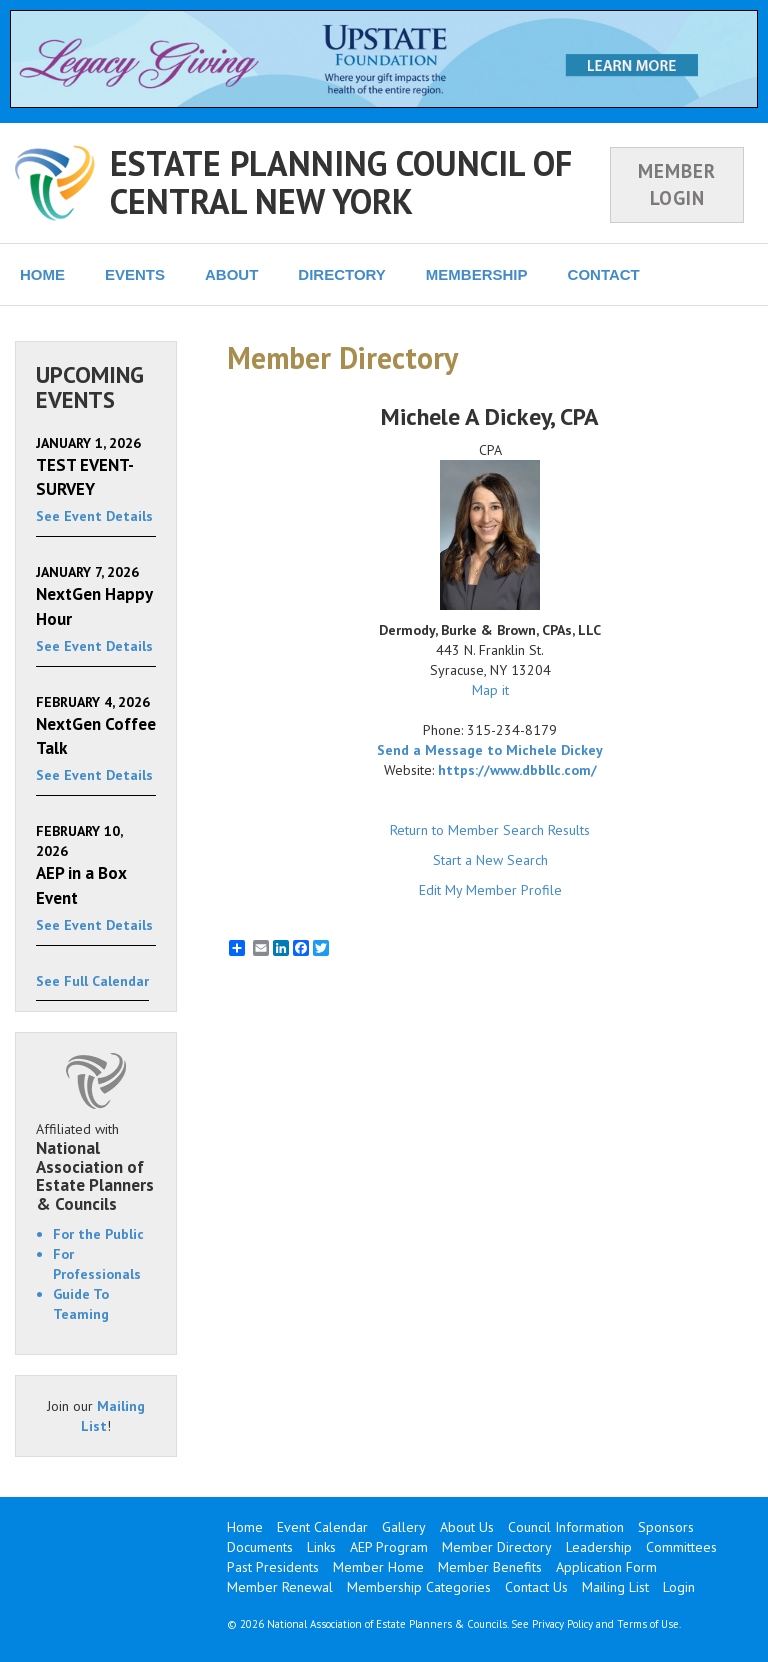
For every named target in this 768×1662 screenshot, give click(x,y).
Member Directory (497, 1547)
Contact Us (536, 1587)
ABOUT (231, 274)
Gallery (404, 1527)
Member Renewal (280, 1587)
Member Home (378, 1567)
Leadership (599, 1547)
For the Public (98, 1234)
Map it (490, 690)
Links (321, 1547)
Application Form (606, 1567)
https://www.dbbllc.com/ (517, 770)
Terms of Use (648, 1624)
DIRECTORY (342, 274)
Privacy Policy (562, 1624)
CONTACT (604, 274)
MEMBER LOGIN (677, 184)
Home (245, 1527)
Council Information (566, 1527)
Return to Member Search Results (490, 830)
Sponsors (666, 1527)
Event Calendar (322, 1527)
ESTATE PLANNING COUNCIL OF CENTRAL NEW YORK (341, 181)
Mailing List (615, 1587)
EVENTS (135, 274)
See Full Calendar (92, 981)
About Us (467, 1527)
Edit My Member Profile (490, 890)
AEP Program (389, 1547)
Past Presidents (273, 1567)
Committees (681, 1547)
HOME (42, 274)
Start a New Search (490, 860)
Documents (260, 1547)
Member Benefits (490, 1567)
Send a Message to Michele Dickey (490, 750)
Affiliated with (96, 1167)
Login (679, 1587)
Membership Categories (419, 1587)
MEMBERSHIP (477, 274)
